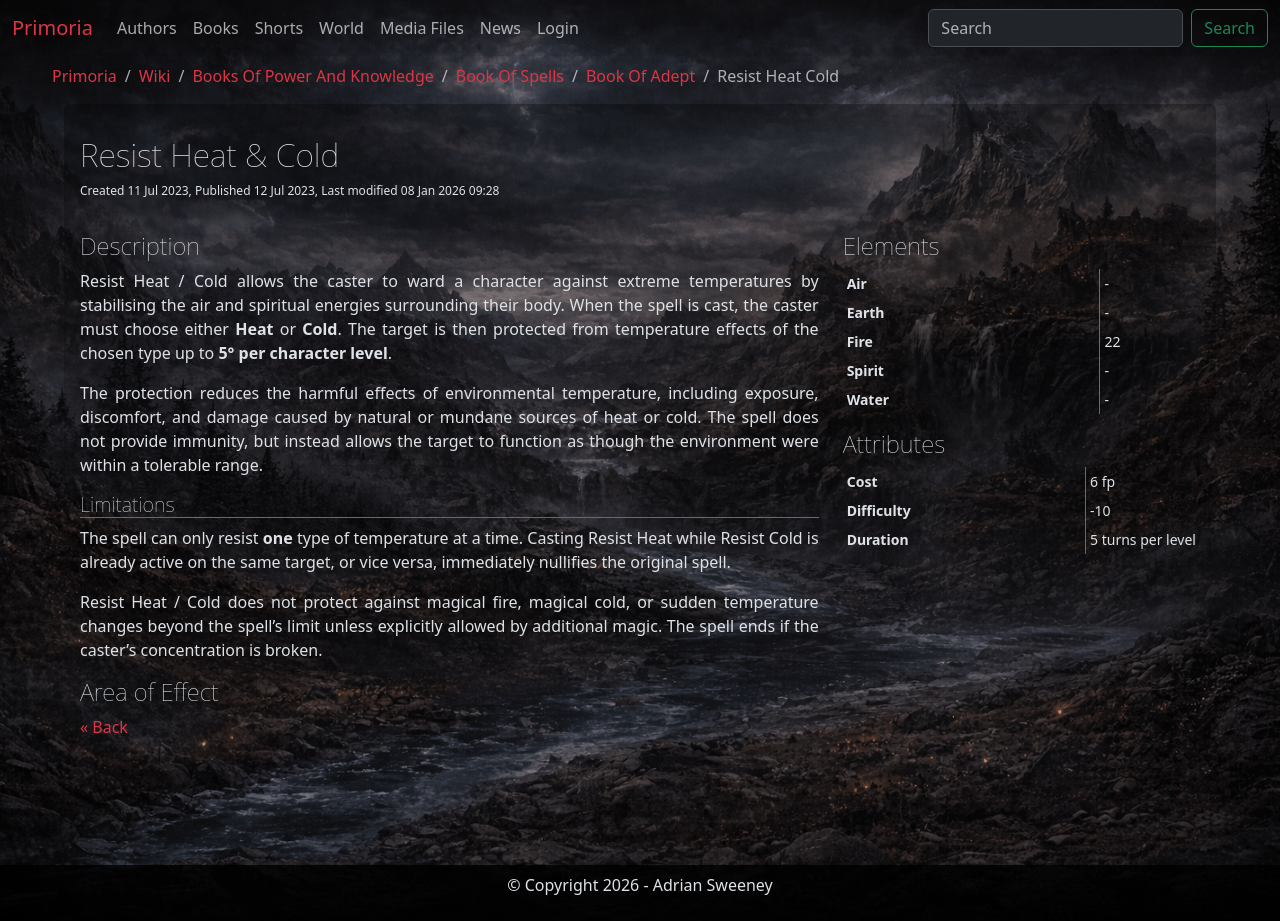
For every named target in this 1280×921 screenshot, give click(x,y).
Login (558, 28)
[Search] (1055, 28)
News (500, 28)
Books (216, 28)
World (341, 28)
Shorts (279, 28)
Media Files (422, 28)
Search (1229, 28)
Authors (147, 28)
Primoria (52, 27)
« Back (104, 727)
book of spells (510, 76)
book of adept (640, 76)
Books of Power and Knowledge (312, 76)
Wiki (155, 76)
